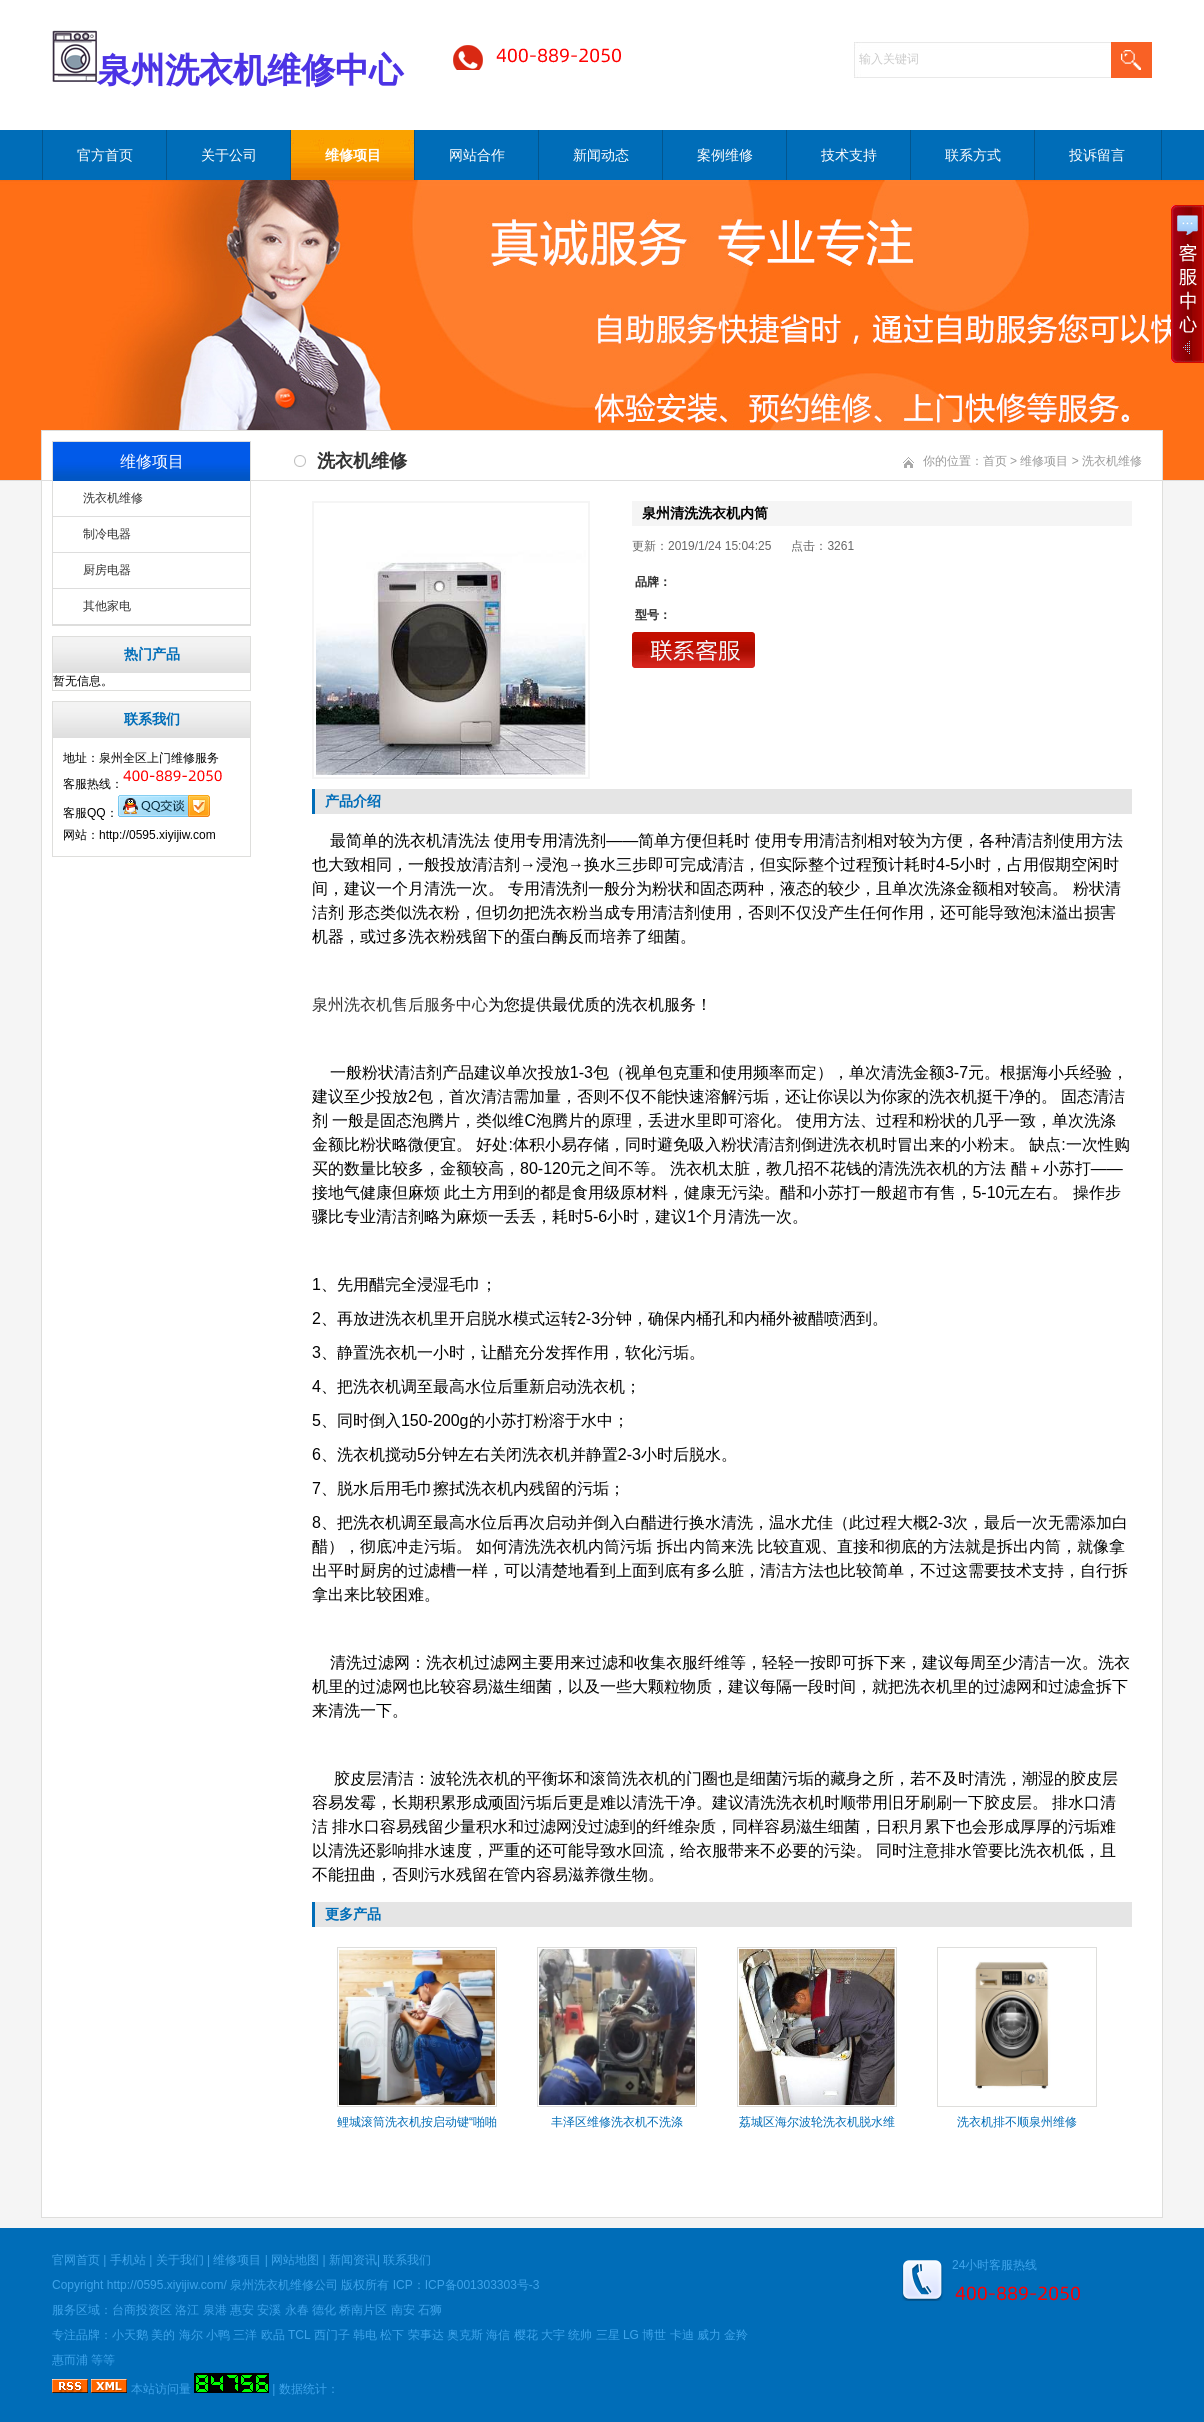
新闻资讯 (353, 2260)
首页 (995, 461)
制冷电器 (107, 534)
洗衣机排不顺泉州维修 (1017, 2122)
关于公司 (229, 155)
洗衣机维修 (113, 498)
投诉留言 (1097, 155)
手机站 (128, 2260)
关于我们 (180, 2260)
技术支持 (849, 155)
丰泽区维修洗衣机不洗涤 (617, 2122)
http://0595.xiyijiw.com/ (167, 2285)
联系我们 (407, 2260)
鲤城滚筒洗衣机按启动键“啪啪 (417, 2122)
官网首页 (76, 2260)
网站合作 (477, 155)
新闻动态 (601, 155)
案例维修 (725, 155)
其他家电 (107, 606)
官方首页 (105, 155)
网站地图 (295, 2260)
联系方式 (973, 155)
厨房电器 (107, 570)
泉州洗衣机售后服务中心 (400, 1004)
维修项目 (353, 155)
